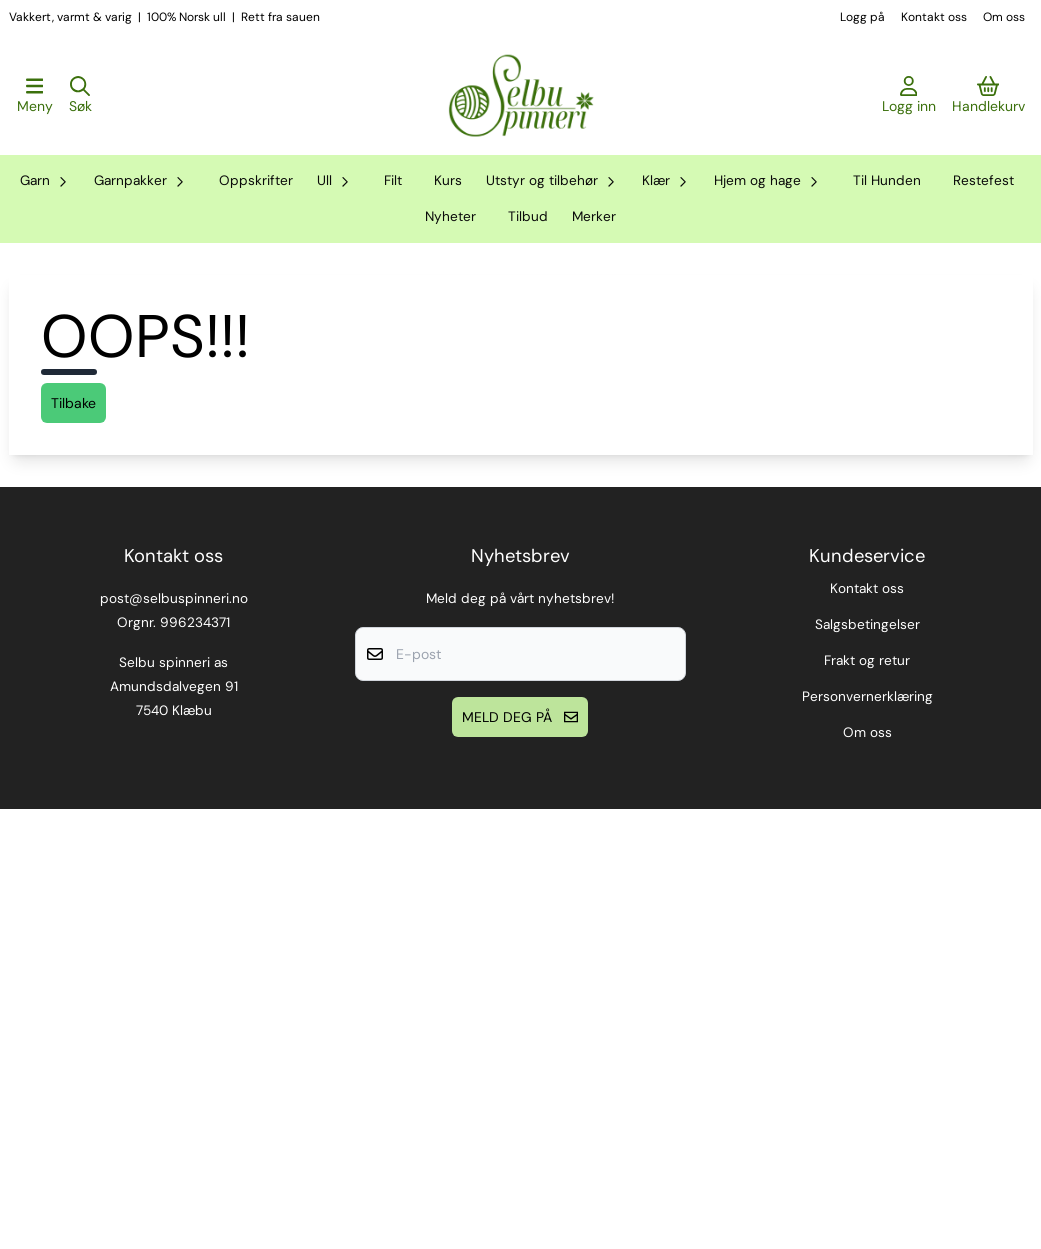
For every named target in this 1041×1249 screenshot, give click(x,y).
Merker (594, 216)
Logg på (862, 17)
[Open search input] (80, 96)
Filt (393, 180)
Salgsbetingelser (867, 1064)
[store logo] (521, 96)
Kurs (448, 180)
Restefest (983, 180)
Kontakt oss (934, 17)
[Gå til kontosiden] (909, 96)
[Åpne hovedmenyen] (35, 96)
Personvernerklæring (867, 1136)
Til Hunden (887, 180)
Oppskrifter (256, 180)
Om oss (1004, 17)
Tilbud (528, 216)
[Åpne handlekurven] (988, 96)
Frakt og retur (867, 1100)
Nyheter (450, 216)
